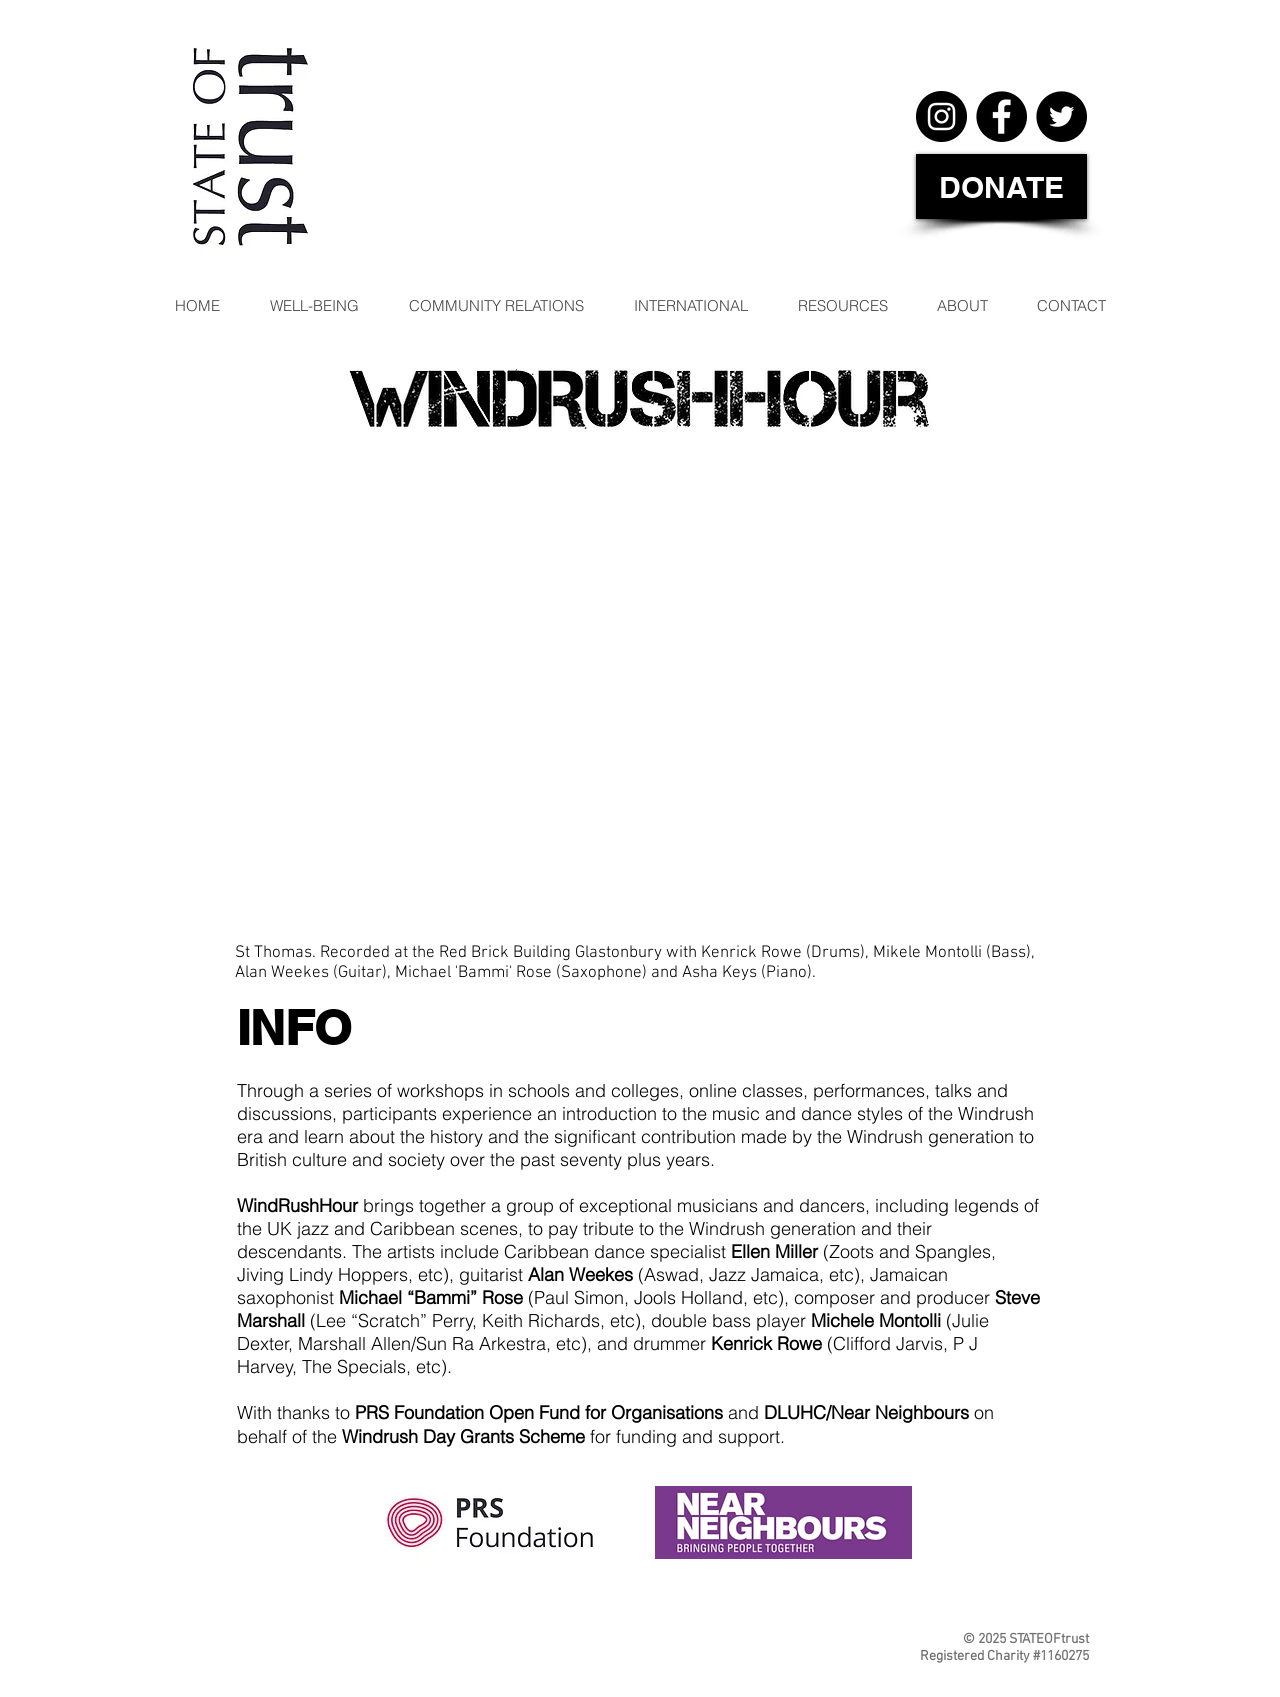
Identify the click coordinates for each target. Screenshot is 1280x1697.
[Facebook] (1001, 116)
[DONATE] (1001, 186)
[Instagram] (941, 116)
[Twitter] (1061, 116)
